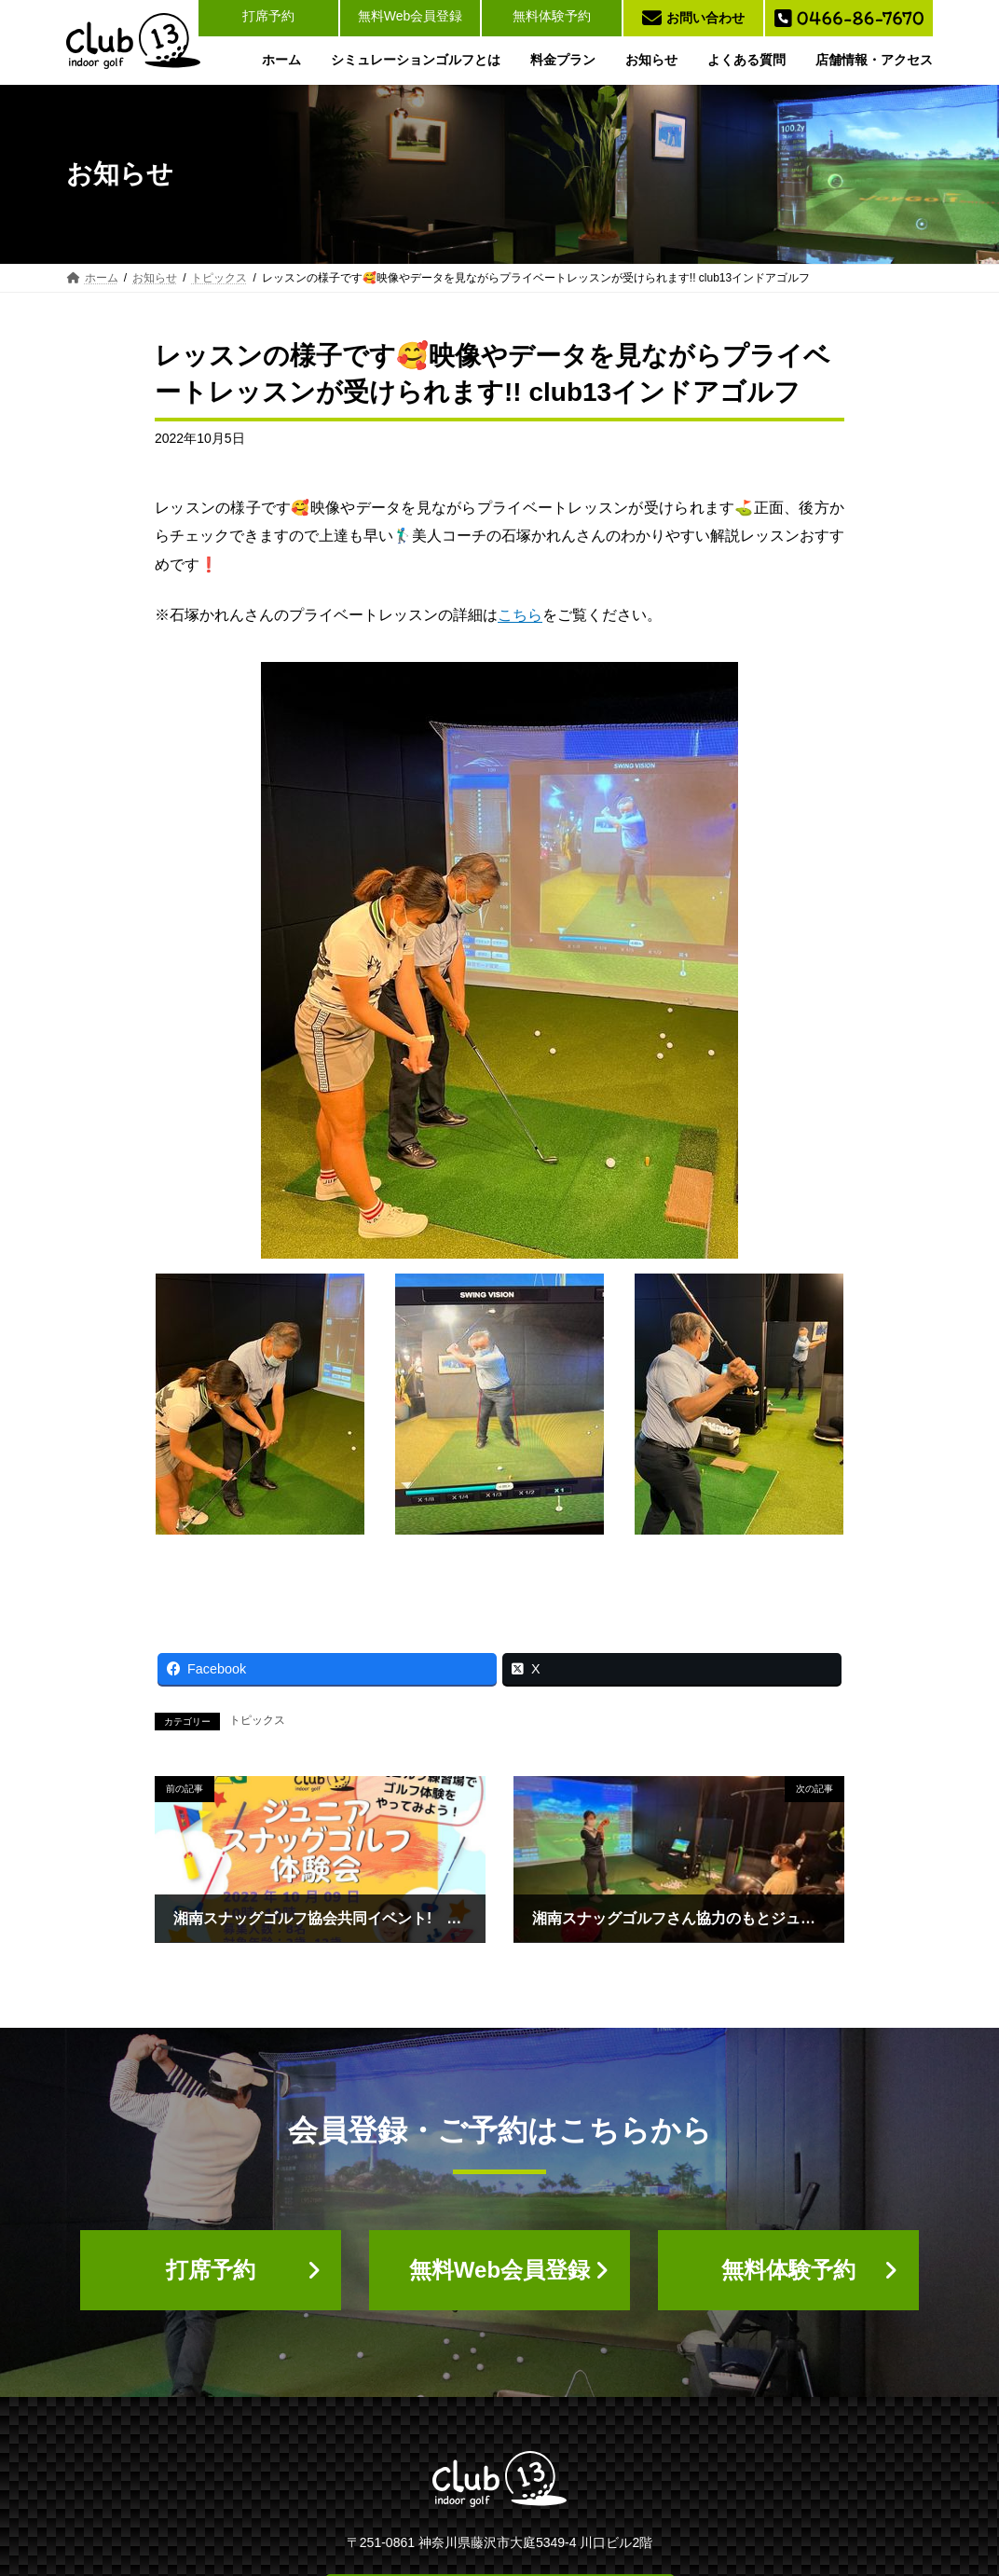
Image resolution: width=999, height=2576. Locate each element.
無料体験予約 (552, 15)
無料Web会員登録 (410, 15)
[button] (210, 2270)
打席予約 (268, 15)
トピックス (257, 1720)
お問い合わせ (693, 18)
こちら (520, 615)
